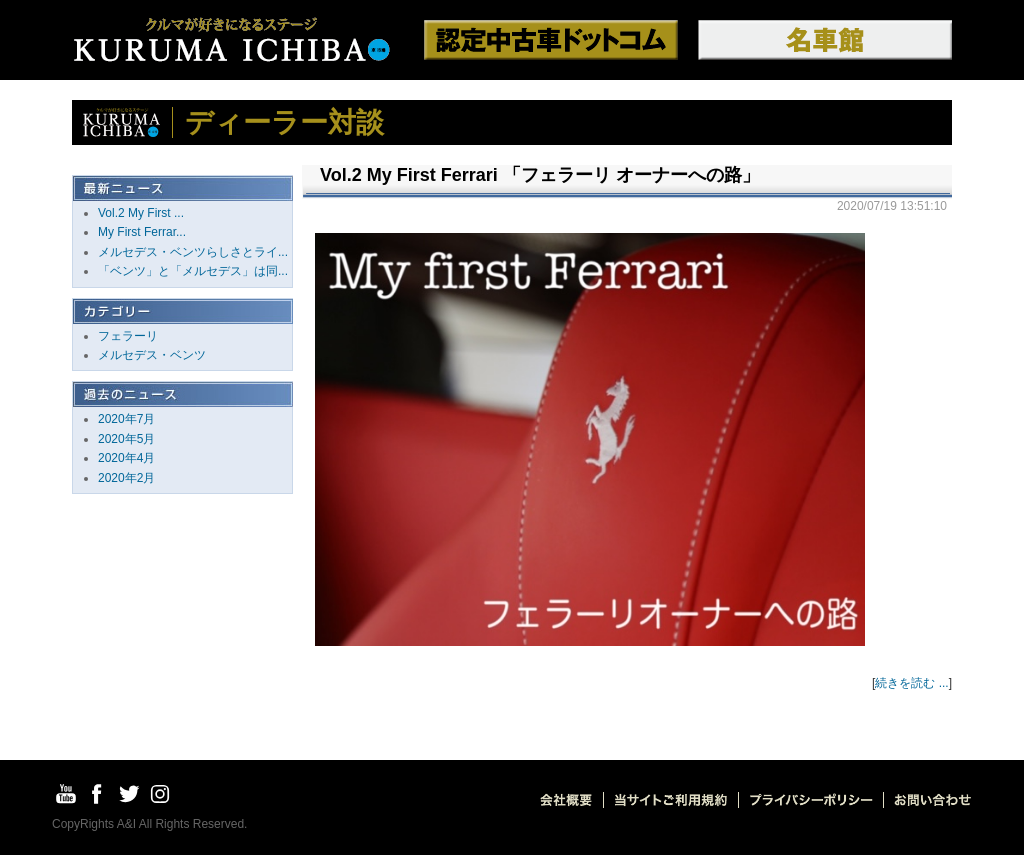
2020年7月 (126, 419)
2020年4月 (126, 458)
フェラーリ (128, 336)
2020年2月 (126, 478)
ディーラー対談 (284, 122)
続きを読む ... (911, 683)
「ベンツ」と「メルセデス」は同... (193, 271)
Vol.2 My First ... (141, 213)
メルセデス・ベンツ (152, 355)
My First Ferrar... (142, 232)
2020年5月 (126, 439)
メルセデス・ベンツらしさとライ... (193, 252)
